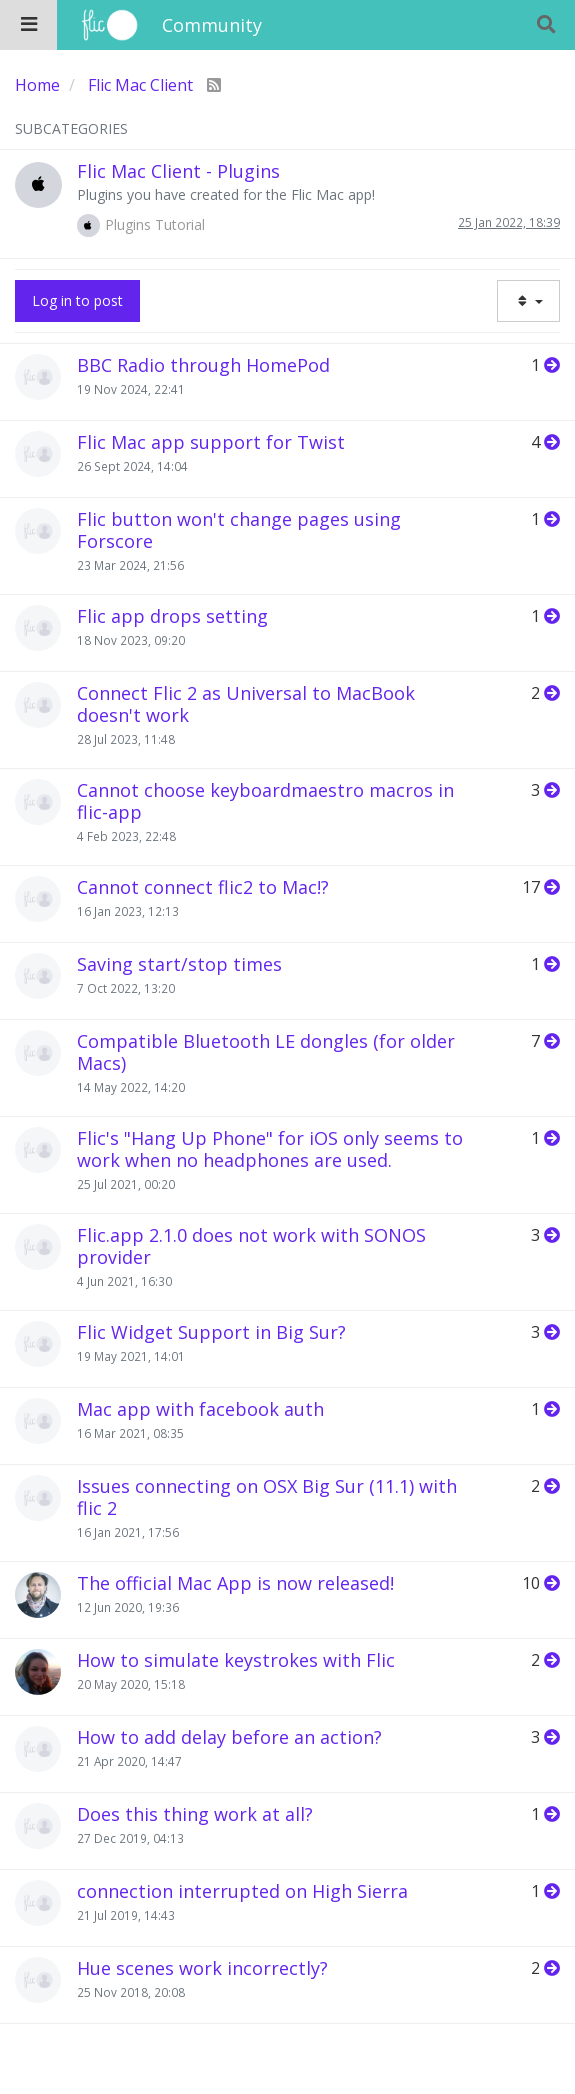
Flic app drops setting (172, 616)
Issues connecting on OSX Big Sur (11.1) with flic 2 (267, 1497)
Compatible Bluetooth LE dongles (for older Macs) (266, 1052)
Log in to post (77, 300)
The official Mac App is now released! (235, 1583)
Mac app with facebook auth (200, 1409)
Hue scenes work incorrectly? (202, 1968)
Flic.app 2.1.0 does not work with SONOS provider (251, 1246)
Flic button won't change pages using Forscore (239, 530)
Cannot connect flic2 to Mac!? (203, 887)
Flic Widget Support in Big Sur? (211, 1332)
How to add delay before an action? (229, 1737)
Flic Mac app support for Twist (211, 442)
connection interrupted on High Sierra (242, 1891)
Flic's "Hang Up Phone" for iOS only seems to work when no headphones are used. (270, 1149)
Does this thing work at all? (195, 1814)
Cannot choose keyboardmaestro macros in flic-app (265, 801)
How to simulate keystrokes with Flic (236, 1660)
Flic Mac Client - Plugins (178, 171)
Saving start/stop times (179, 964)
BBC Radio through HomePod (203, 365)
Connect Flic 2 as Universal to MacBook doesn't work (246, 704)
